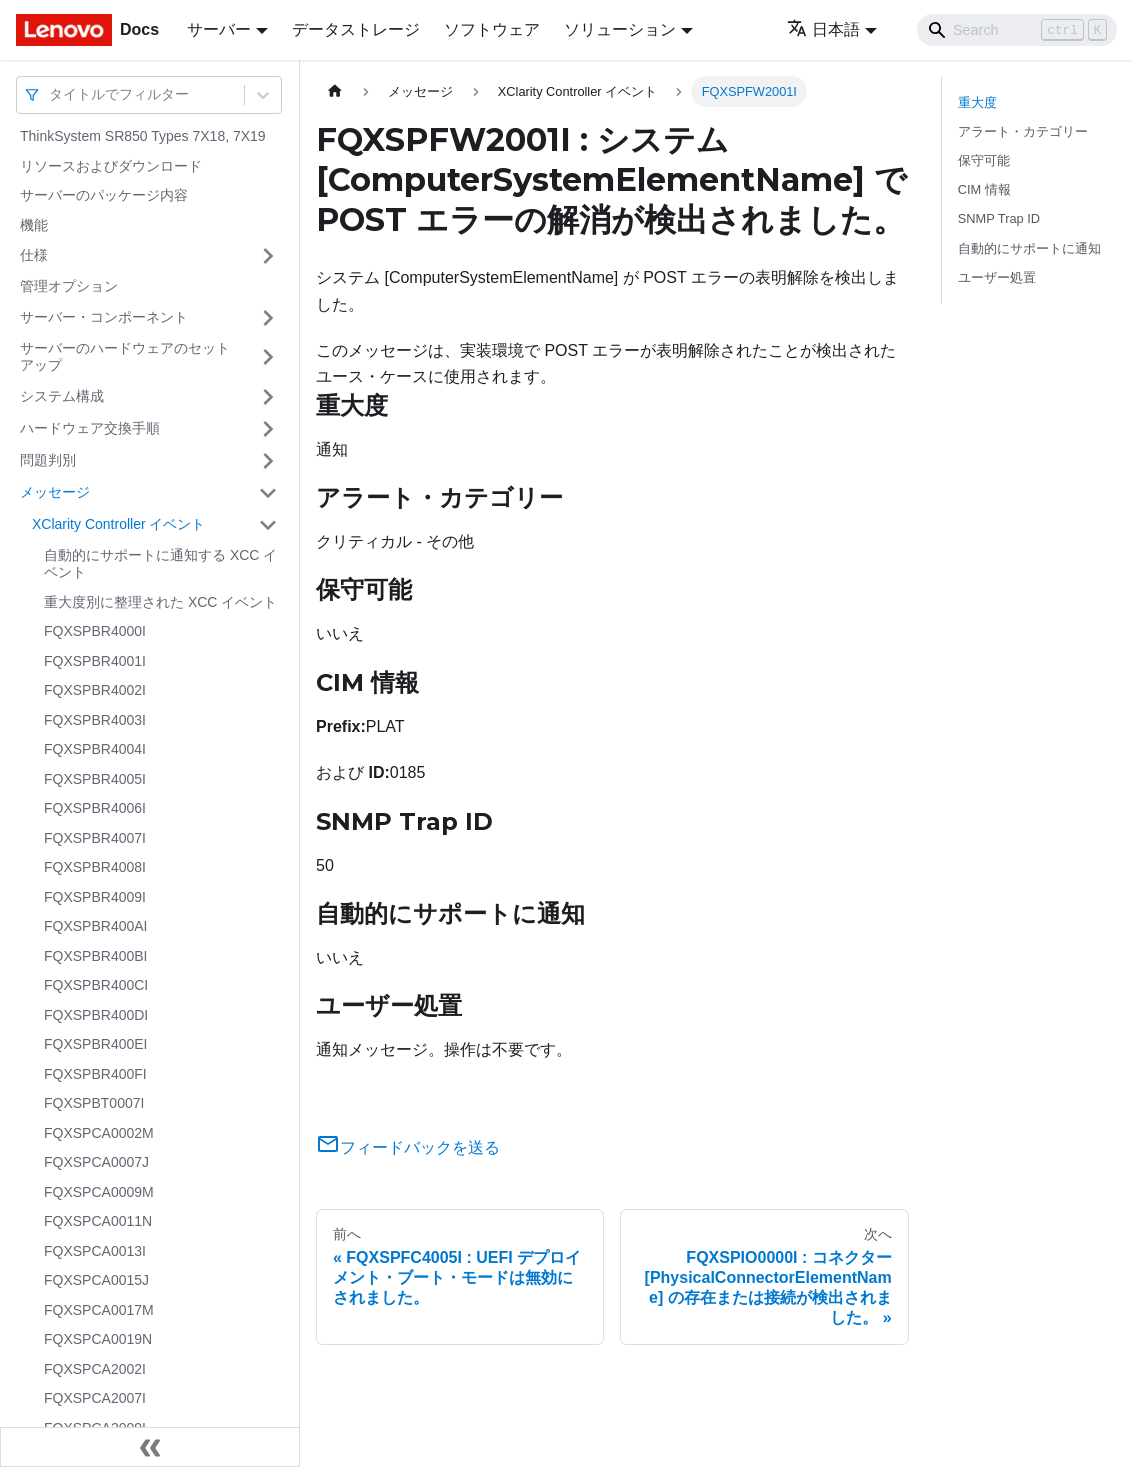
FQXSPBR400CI (96, 985)
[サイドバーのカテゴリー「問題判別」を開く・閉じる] (268, 461)
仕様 (34, 255)
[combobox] (51, 94)
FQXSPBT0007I (94, 1103)
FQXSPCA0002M (99, 1133)
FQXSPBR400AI (96, 926)
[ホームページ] (335, 91)
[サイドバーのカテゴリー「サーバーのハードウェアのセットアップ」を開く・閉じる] (268, 357)
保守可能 (984, 160)
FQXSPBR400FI (95, 1074)
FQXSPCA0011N (98, 1221)
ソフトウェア (492, 29)
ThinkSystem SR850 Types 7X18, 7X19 (143, 136)
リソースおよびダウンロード (111, 166)
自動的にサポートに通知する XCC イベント (160, 564)
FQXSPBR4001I (95, 661)
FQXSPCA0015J (96, 1280)
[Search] (1017, 30)
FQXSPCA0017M (99, 1310)
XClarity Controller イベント (118, 524)
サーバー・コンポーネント (104, 317)
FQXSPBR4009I (95, 897)
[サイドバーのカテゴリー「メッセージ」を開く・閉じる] (268, 493)
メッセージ (55, 492)
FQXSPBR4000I (95, 631)
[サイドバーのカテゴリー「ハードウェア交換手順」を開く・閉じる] (268, 429)
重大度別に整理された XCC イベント (160, 602)
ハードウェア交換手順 (90, 428)
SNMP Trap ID (999, 218)
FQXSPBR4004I (95, 749)
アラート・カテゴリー (1023, 131)
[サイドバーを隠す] (150, 1447)
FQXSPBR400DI (96, 1015)
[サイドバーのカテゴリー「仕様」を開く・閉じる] (268, 256)
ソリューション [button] (620, 29)
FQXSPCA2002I (95, 1369)
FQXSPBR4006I (95, 808)
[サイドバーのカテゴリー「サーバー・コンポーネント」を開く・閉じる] (268, 318)
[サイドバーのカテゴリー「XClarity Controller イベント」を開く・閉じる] (268, 525)
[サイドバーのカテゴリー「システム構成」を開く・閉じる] (268, 397)
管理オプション (69, 286)
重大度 (977, 102)
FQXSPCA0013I (95, 1251)
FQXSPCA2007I (95, 1398)
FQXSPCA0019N (98, 1339)
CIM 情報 (984, 189)
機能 (34, 225)
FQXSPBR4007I (95, 838)
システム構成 (62, 396)
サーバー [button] (219, 29)
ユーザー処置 (997, 277)
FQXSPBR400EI (96, 1044)
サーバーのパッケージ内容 (104, 195)
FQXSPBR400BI (96, 956)
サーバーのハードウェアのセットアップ (125, 357)
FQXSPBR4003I (95, 720)
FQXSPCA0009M (99, 1192)
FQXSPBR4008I (95, 867)
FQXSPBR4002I (95, 690)
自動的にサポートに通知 (1029, 248)
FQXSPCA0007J (96, 1162)
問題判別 (48, 460)
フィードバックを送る (408, 1147)
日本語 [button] (823, 29)
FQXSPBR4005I (95, 779)
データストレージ (356, 29)
